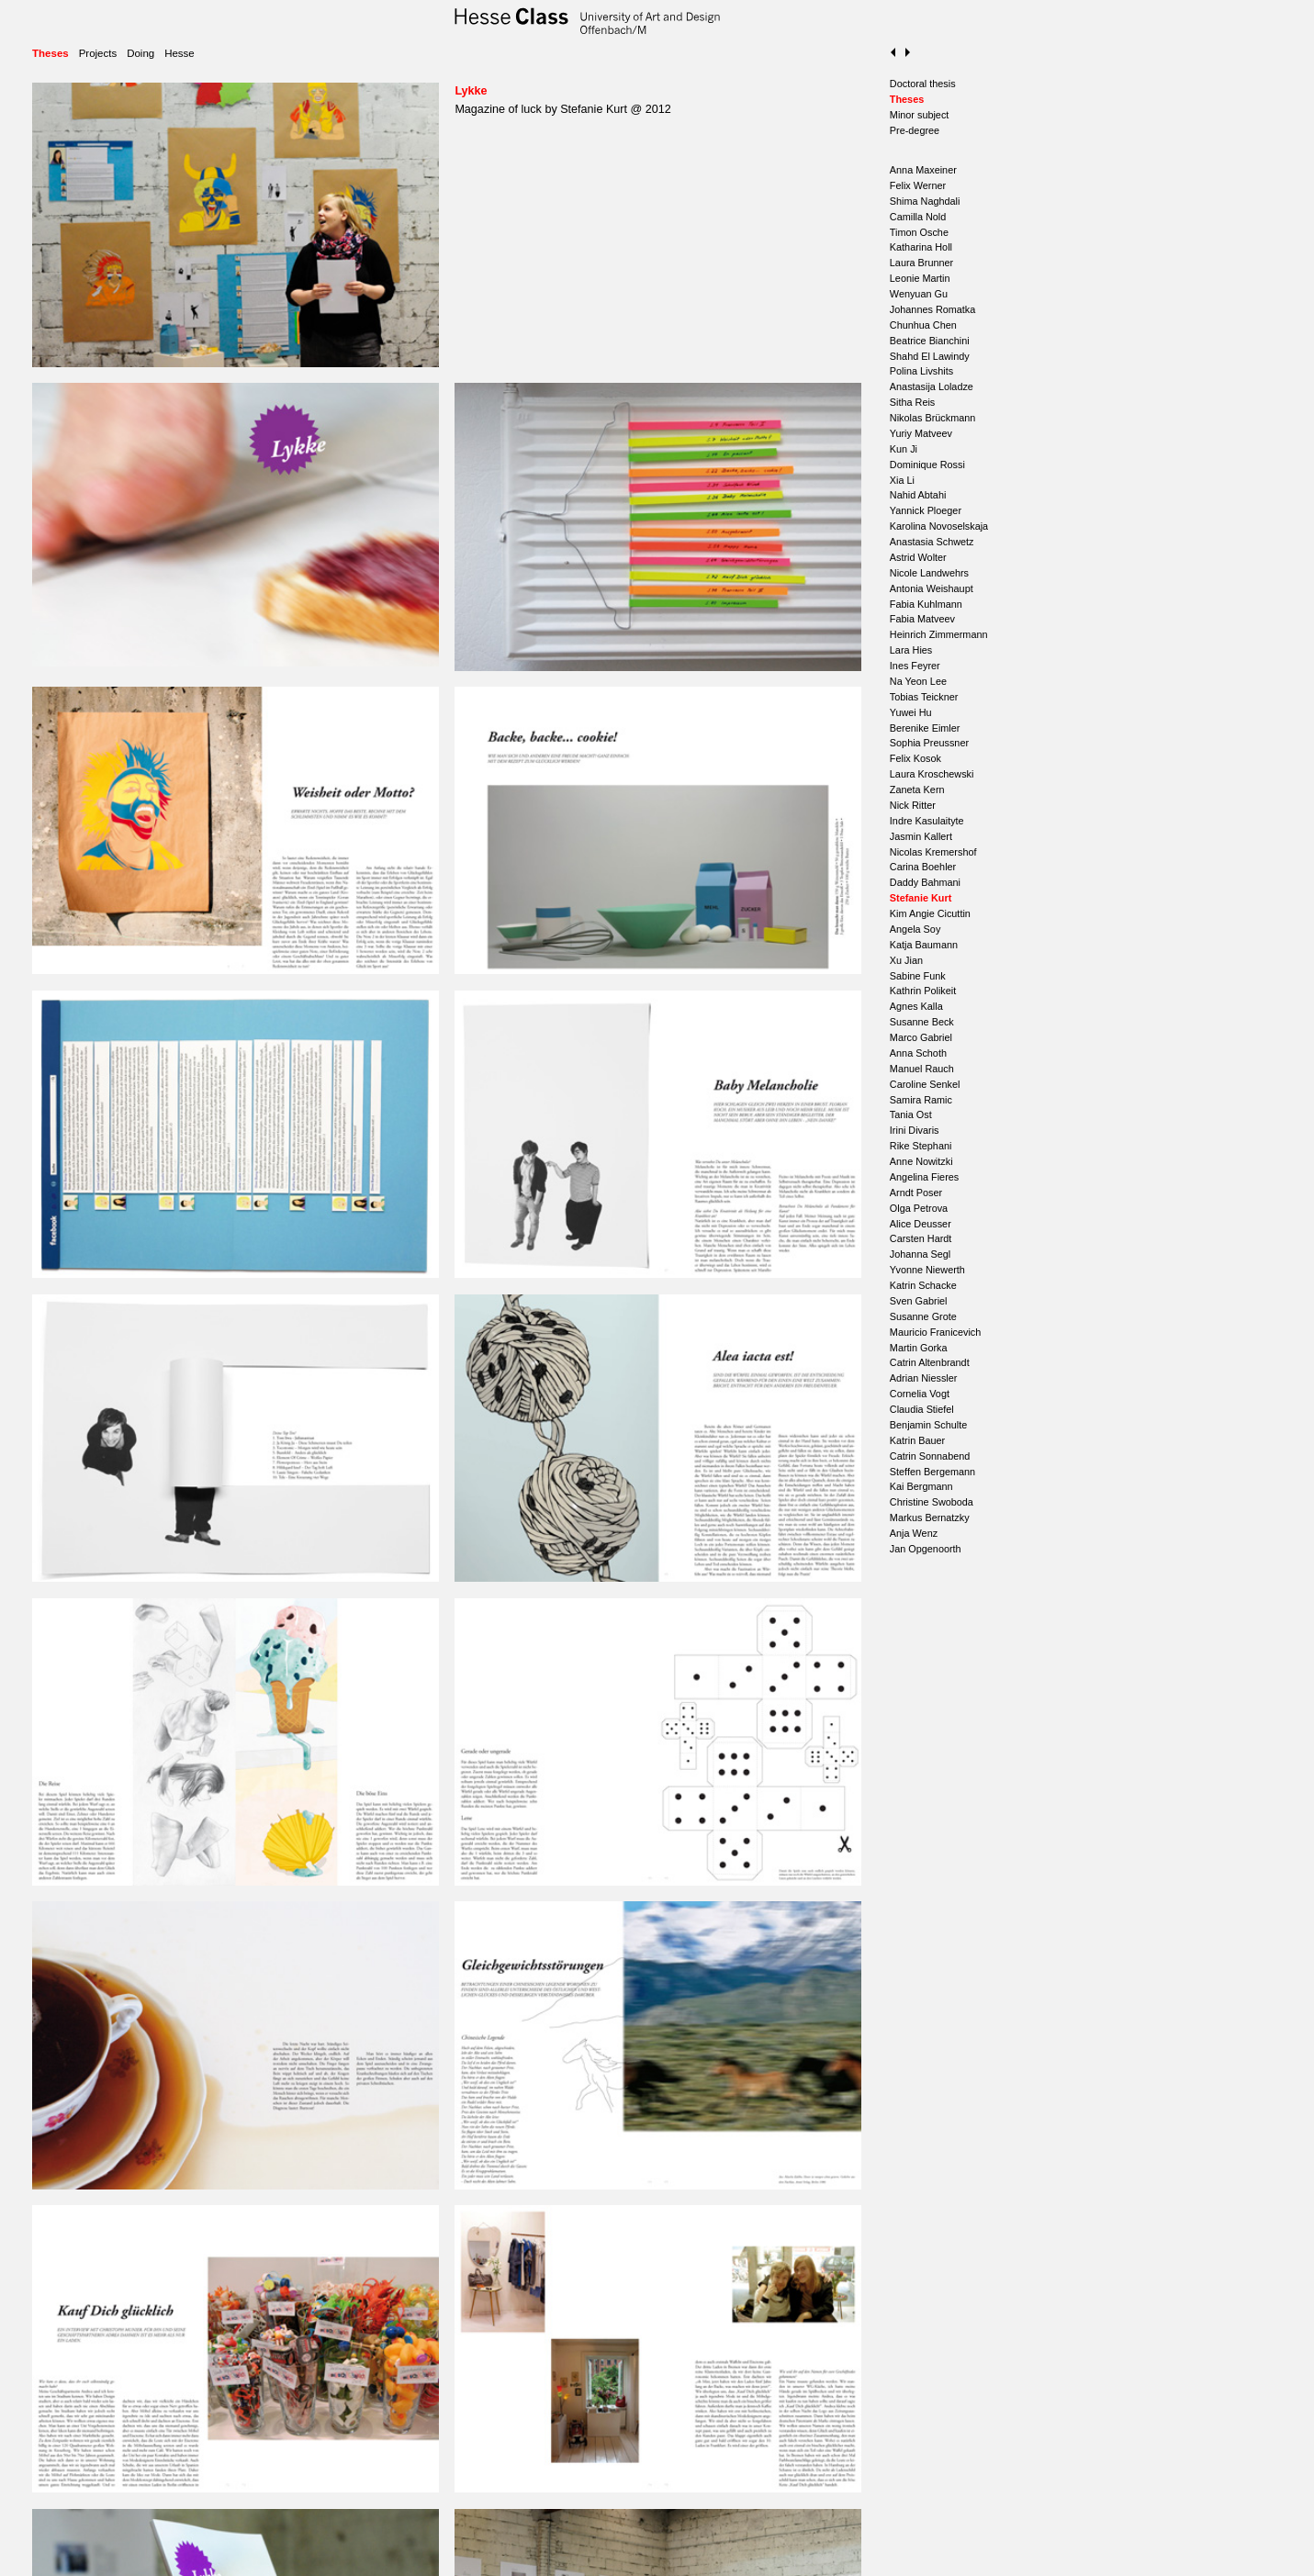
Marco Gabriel (921, 1037)
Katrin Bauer (917, 1440)
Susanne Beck (922, 1021)
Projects (98, 53)
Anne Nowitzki (921, 1161)
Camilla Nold (918, 216)
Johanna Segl (920, 1254)
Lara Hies (911, 649)
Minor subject (919, 114)
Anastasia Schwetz (932, 541)
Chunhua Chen (923, 324)
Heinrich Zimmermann (939, 634)
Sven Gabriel (919, 1300)
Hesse (179, 53)
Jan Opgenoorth (925, 1548)
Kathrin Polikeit (923, 990)
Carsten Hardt (921, 1238)
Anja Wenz (914, 1533)
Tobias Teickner (924, 696)
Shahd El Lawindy (930, 356)
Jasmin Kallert (921, 836)
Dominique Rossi (927, 464)
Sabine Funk (918, 975)
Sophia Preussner (929, 742)
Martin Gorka (919, 1347)
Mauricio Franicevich (935, 1332)
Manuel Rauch (922, 1068)
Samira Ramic (921, 1099)
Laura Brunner (921, 262)
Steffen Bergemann (932, 1471)
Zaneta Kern (917, 789)
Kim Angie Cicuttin (930, 913)
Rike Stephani (921, 1145)
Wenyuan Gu (919, 293)
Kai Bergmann (921, 1486)
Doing (140, 53)
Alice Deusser (920, 1223)
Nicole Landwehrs (929, 572)
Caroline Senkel (925, 1084)
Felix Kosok (915, 758)
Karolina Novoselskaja (939, 526)
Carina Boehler (923, 866)
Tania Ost (911, 1114)
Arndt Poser (916, 1192)
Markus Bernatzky (930, 1517)
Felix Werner (918, 185)
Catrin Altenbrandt (930, 1362)
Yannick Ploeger (925, 510)
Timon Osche (919, 232)
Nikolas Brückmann (932, 417)
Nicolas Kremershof (933, 851)
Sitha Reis (912, 402)
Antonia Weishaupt (931, 588)
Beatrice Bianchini (930, 340)
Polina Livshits (921, 370)
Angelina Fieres (924, 1176)
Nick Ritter (913, 805)
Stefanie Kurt (920, 897)
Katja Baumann (924, 944)
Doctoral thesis (923, 83)
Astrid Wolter (918, 557)
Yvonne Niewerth (927, 1269)
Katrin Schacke (923, 1285)
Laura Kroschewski (932, 773)
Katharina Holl (921, 246)
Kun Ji (903, 448)
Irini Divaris (914, 1130)
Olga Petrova (919, 1208)
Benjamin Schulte (928, 1424)
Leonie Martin (920, 278)
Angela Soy (915, 929)
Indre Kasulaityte (927, 820)
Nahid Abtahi (918, 494)
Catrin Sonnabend (930, 1456)
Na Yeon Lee (918, 681)
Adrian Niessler (924, 1377)
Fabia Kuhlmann (926, 604)
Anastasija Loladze (931, 386)
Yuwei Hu (911, 712)
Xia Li (902, 480)
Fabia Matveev (922, 618)
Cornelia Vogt (919, 1393)
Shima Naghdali (925, 201)
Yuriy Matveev (921, 433)
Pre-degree (914, 130)
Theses (50, 53)
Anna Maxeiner (923, 169)
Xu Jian (906, 960)
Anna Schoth (918, 1052)
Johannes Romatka (932, 309)
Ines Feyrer (915, 665)
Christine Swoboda (931, 1501)
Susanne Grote (923, 1316)
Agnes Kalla (916, 1006)
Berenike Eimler (925, 728)
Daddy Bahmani (925, 882)
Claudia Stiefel (922, 1409)
